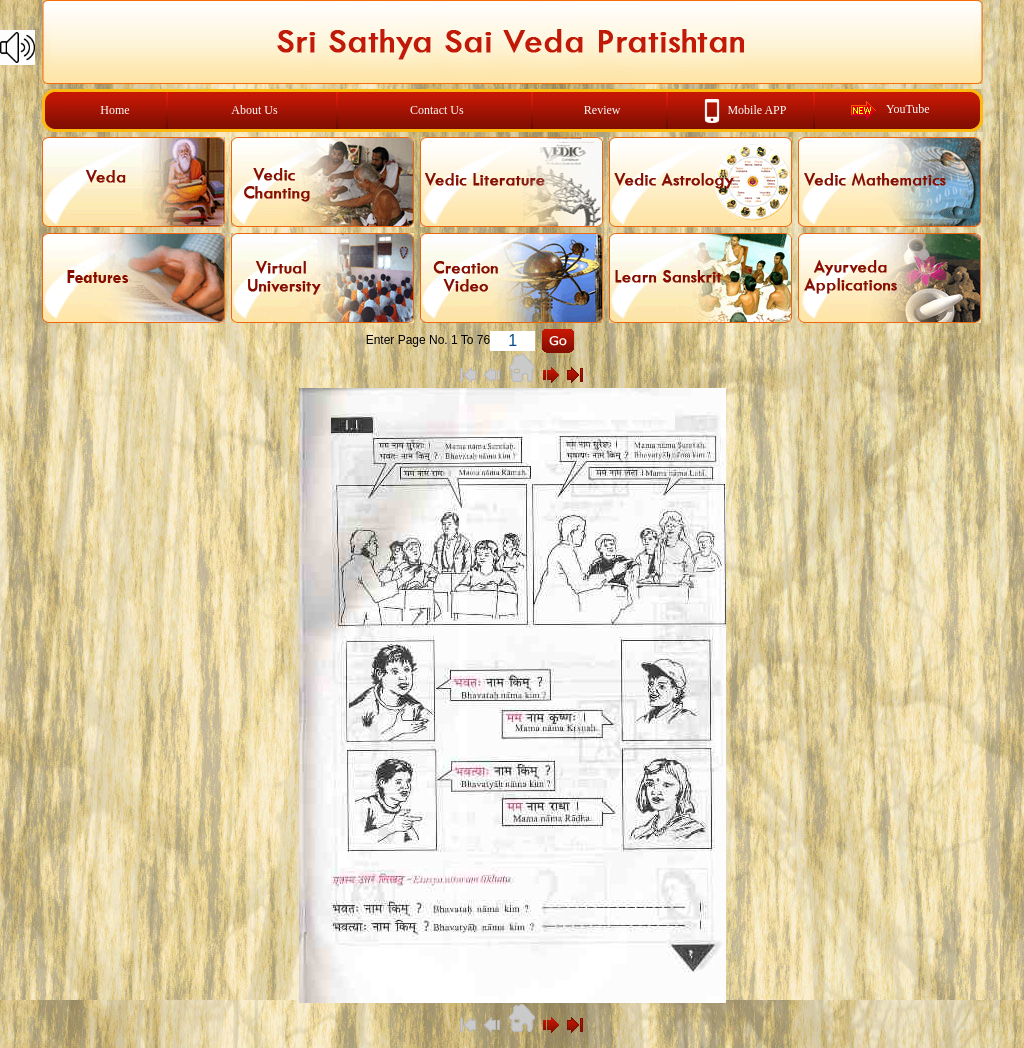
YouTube (908, 109)
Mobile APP (756, 109)
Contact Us (437, 110)
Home (114, 110)
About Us (254, 110)
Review (602, 110)
